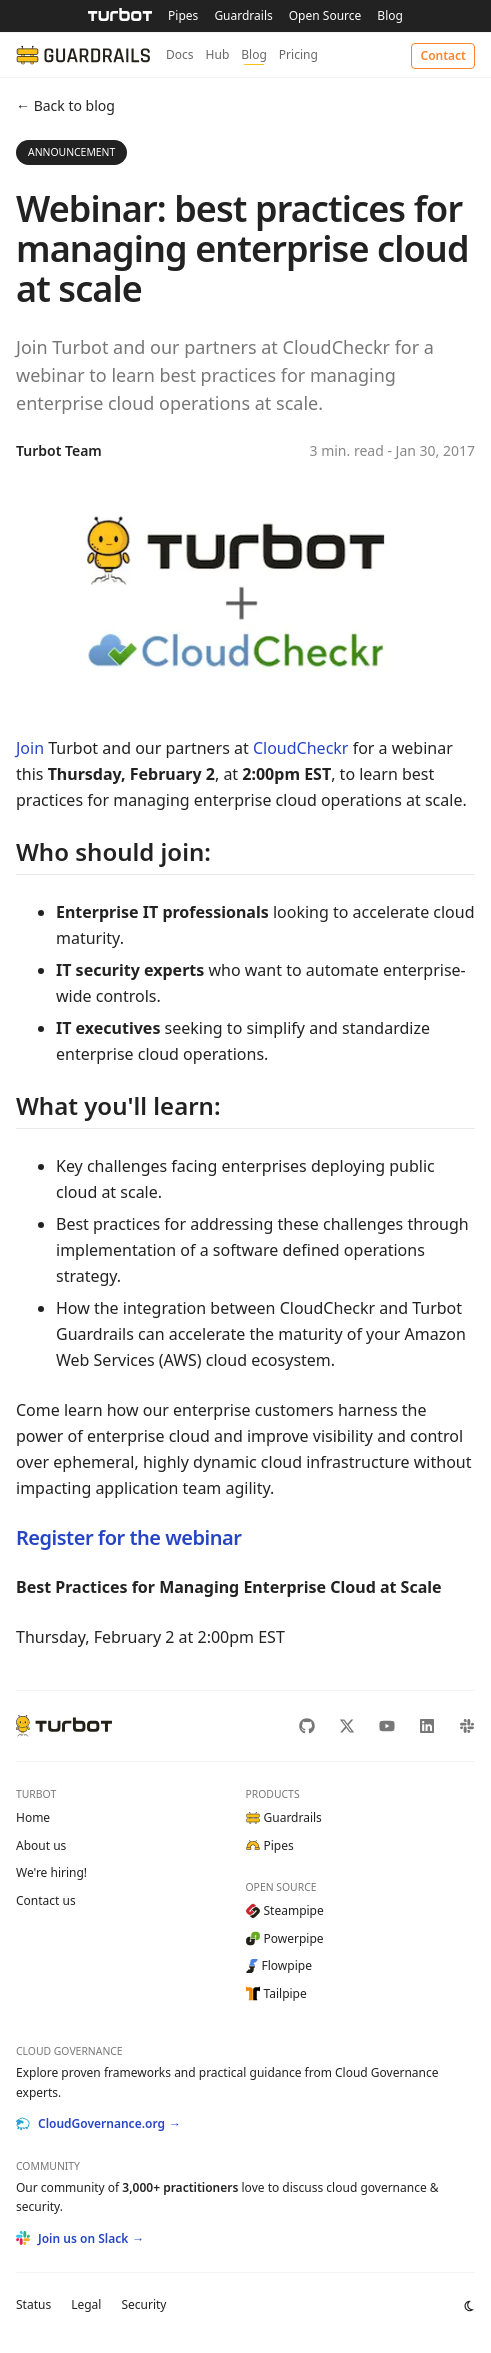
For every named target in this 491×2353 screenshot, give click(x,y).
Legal (86, 2304)
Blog (390, 15)
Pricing (298, 55)
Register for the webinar (128, 1537)
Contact (443, 55)
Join (30, 748)
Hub (218, 55)
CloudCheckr (301, 748)
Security (143, 2304)
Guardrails (243, 15)
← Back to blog (65, 105)
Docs (180, 55)
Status (33, 2304)
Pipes (183, 15)
